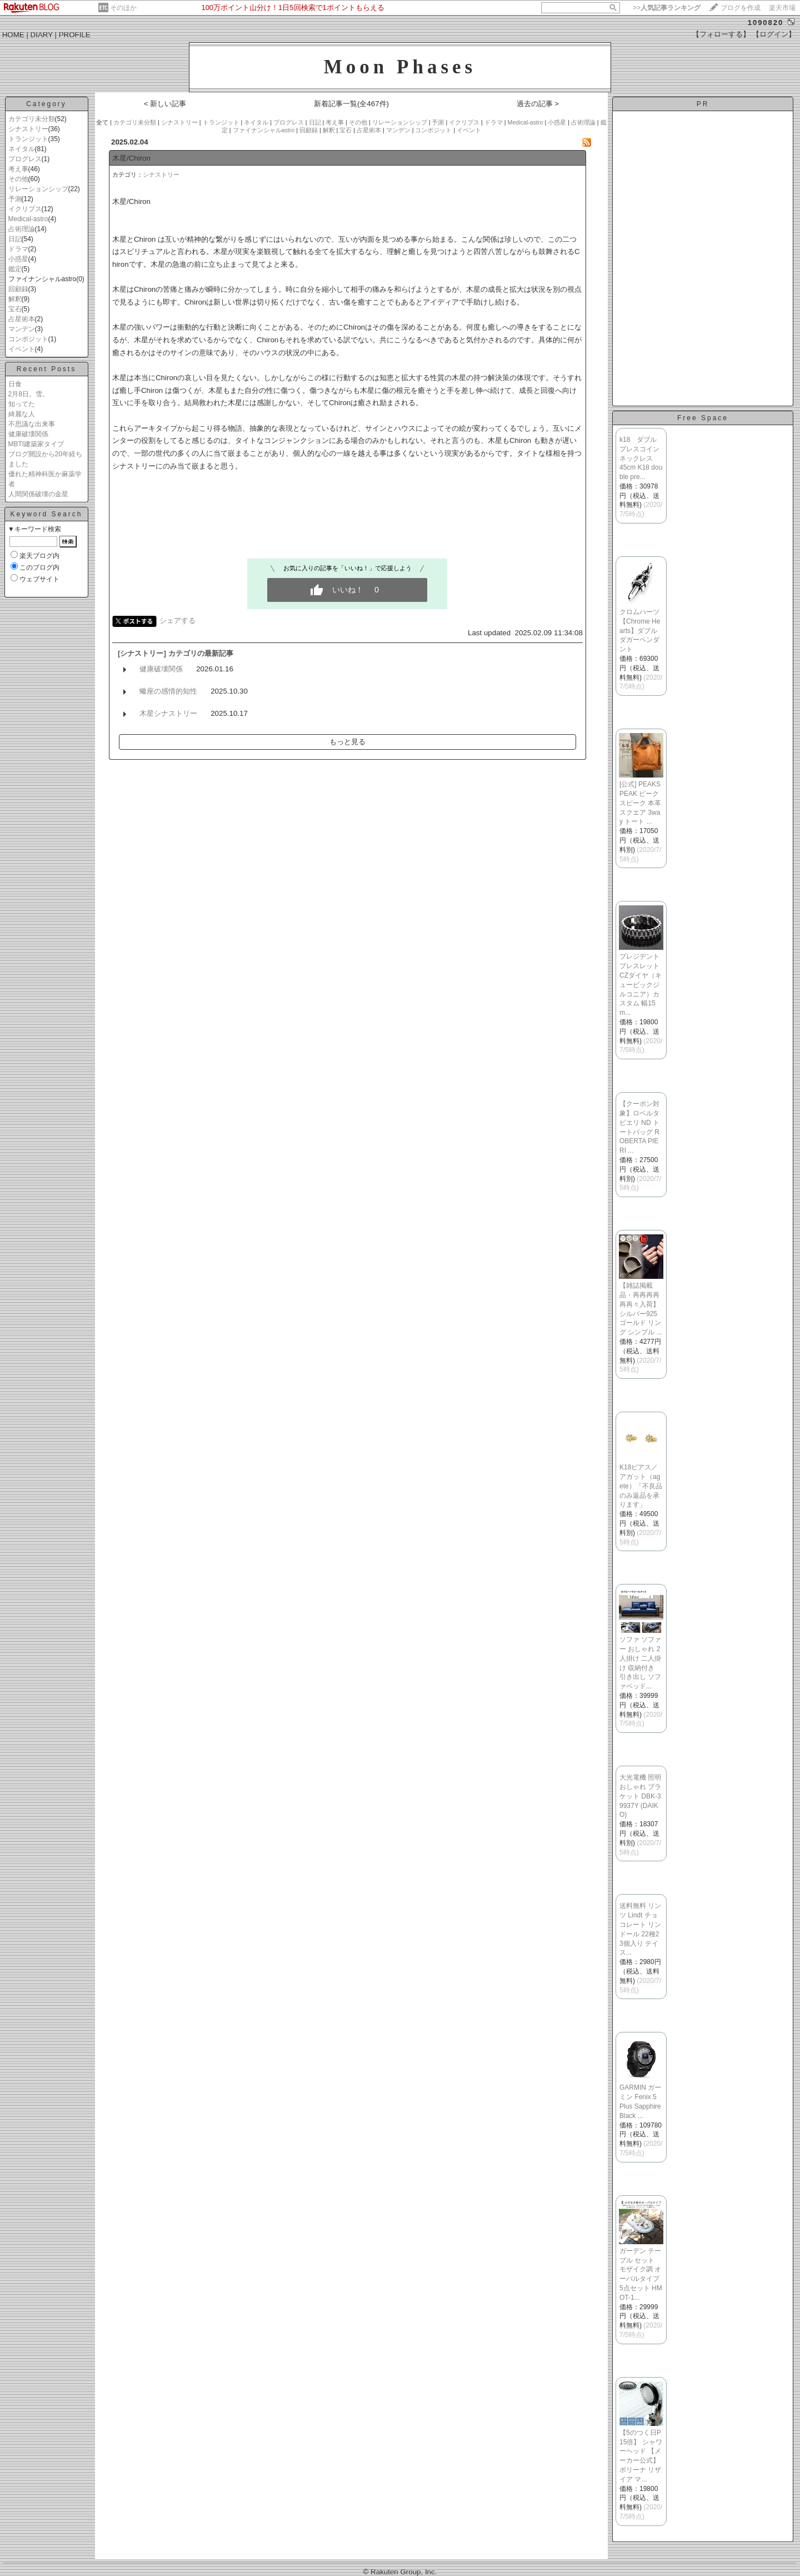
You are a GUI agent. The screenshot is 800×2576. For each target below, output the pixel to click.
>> (667, 8)
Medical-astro (28, 219)
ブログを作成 (741, 8)
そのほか (123, 8)
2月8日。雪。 (28, 394)
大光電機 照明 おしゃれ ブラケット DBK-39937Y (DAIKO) (640, 1795)
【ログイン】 (774, 34)
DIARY (42, 35)
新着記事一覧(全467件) (351, 103)
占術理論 (21, 229)
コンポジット (28, 339)
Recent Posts (46, 369)
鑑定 (15, 269)
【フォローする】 (721, 34)
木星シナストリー (168, 713)
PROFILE (75, 35)
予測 (15, 199)
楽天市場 (782, 8)
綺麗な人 (21, 414)
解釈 (15, 299)
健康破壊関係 (28, 434)
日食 (15, 384)
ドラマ (18, 249)
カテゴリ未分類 (31, 119)
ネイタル (21, 149)
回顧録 (18, 289)
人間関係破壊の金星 (38, 494)
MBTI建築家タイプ (36, 444)
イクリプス (25, 209)
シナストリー (28, 129)
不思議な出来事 (31, 424)
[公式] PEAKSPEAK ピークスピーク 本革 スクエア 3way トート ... (640, 802)
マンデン (21, 329)
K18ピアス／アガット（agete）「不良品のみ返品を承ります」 (640, 1485)
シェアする (177, 620)
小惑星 (18, 259)
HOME (13, 35)
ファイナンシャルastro (264, 130)
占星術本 (21, 319)
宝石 (15, 309)
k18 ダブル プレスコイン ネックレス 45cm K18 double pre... (642, 458)
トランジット (28, 139)
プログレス (25, 159)
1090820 (766, 22)
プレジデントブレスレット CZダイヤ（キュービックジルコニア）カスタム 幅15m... (640, 985)
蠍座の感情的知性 (168, 691)
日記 (15, 239)
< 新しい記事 (165, 103)
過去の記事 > (538, 103)
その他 (18, 179)
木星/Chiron (131, 158)
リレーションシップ (38, 189)
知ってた (21, 404)
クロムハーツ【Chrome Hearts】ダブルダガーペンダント (639, 630)
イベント (21, 349)
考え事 (18, 169)
